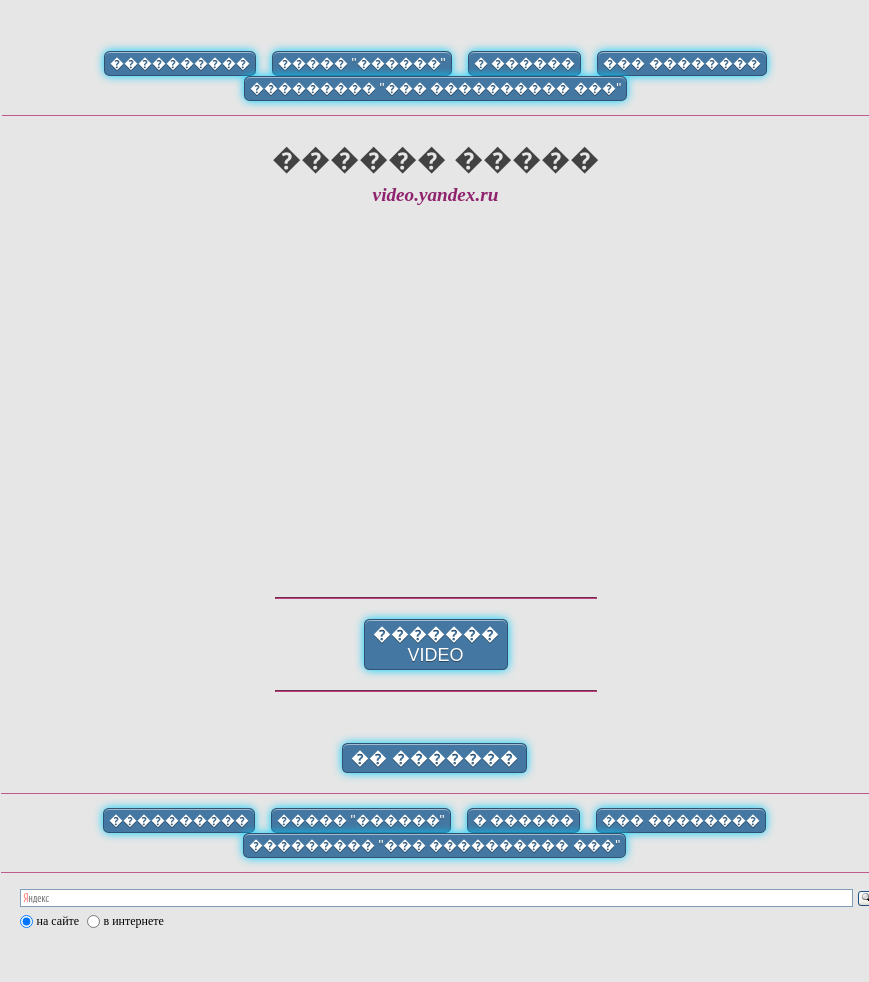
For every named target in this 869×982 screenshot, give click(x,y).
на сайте (58, 921)
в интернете (134, 921)
